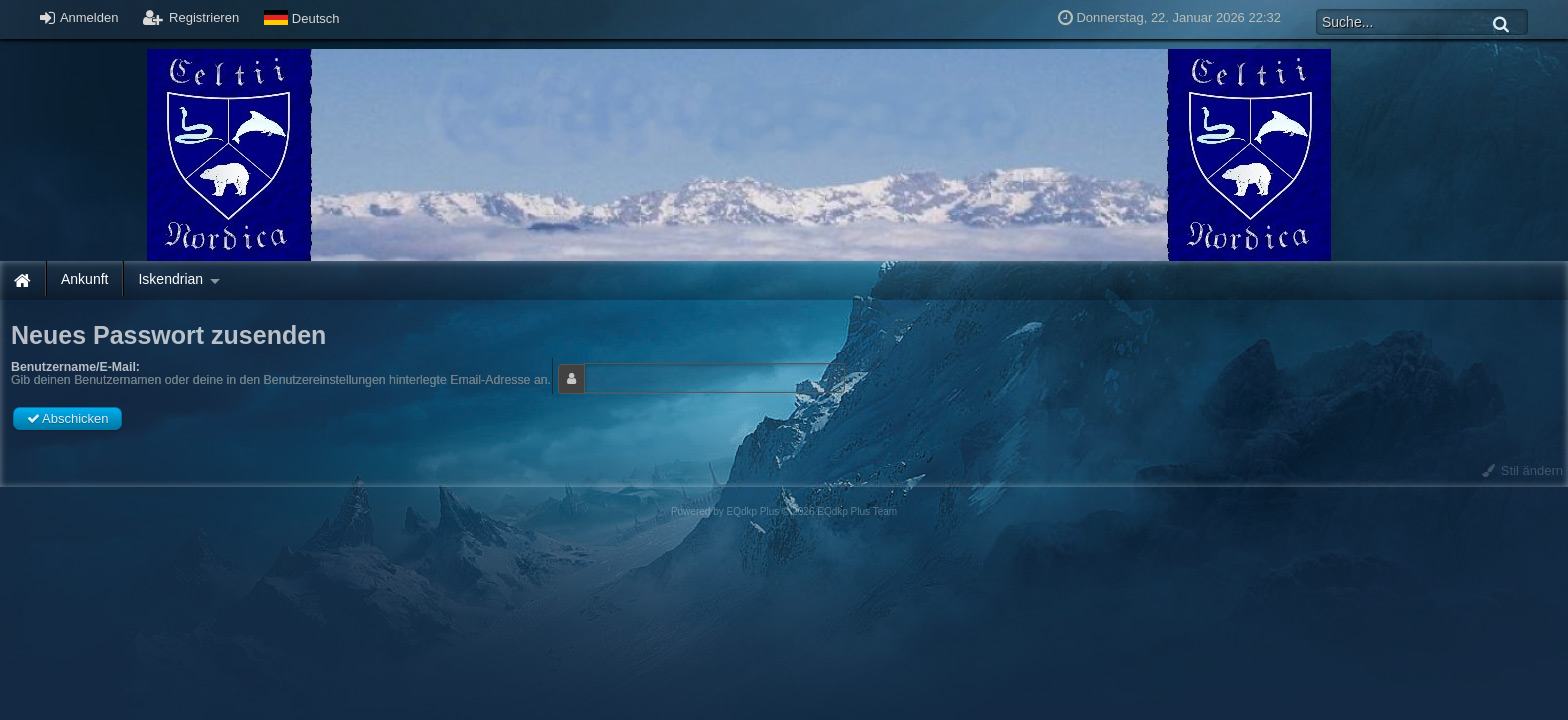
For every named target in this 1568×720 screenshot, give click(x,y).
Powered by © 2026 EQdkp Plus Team (784, 511)
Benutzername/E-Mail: (75, 367)
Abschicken (67, 418)
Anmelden (79, 17)
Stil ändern (1522, 470)
